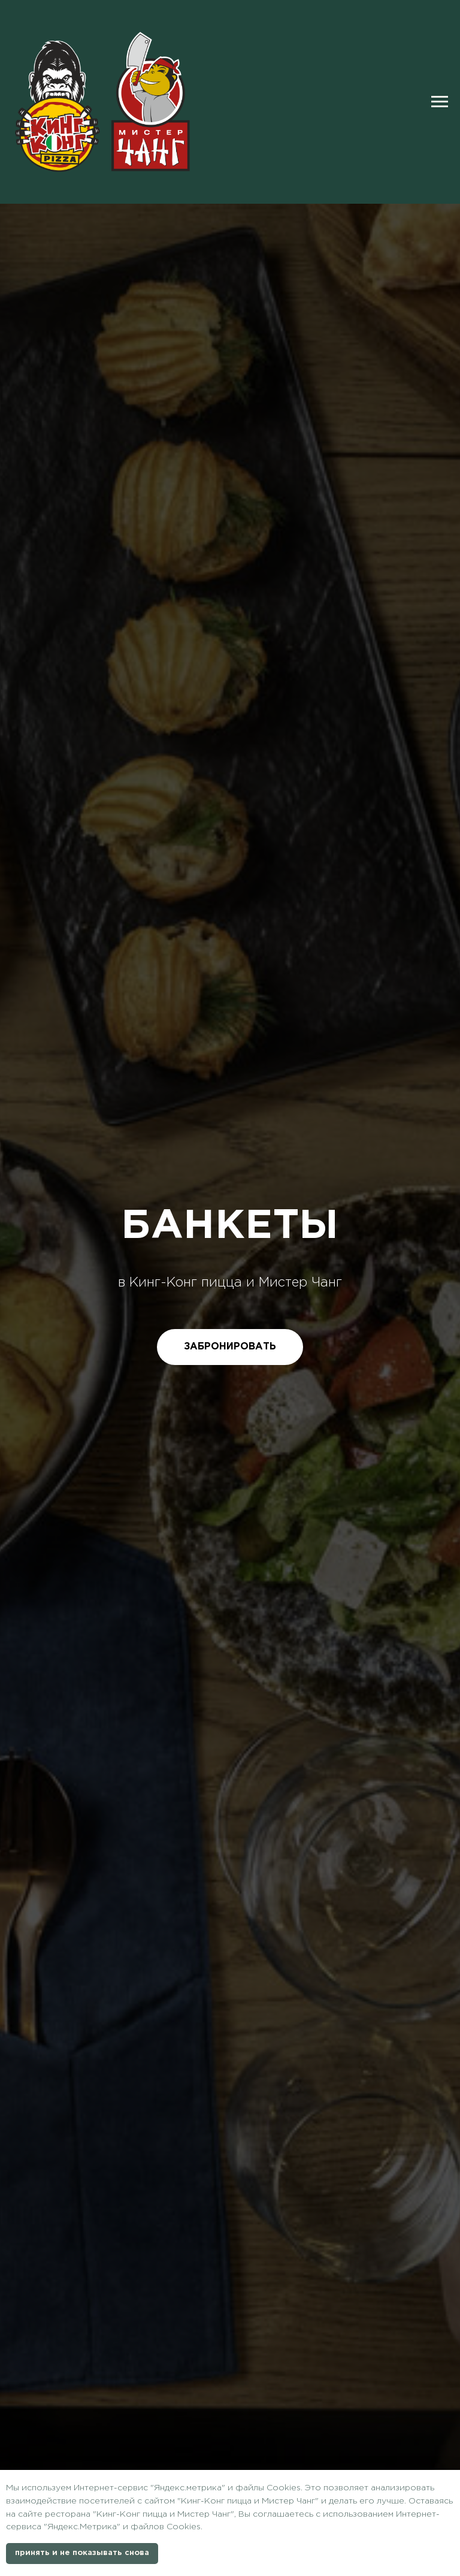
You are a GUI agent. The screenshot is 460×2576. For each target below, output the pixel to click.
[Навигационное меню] (439, 102)
